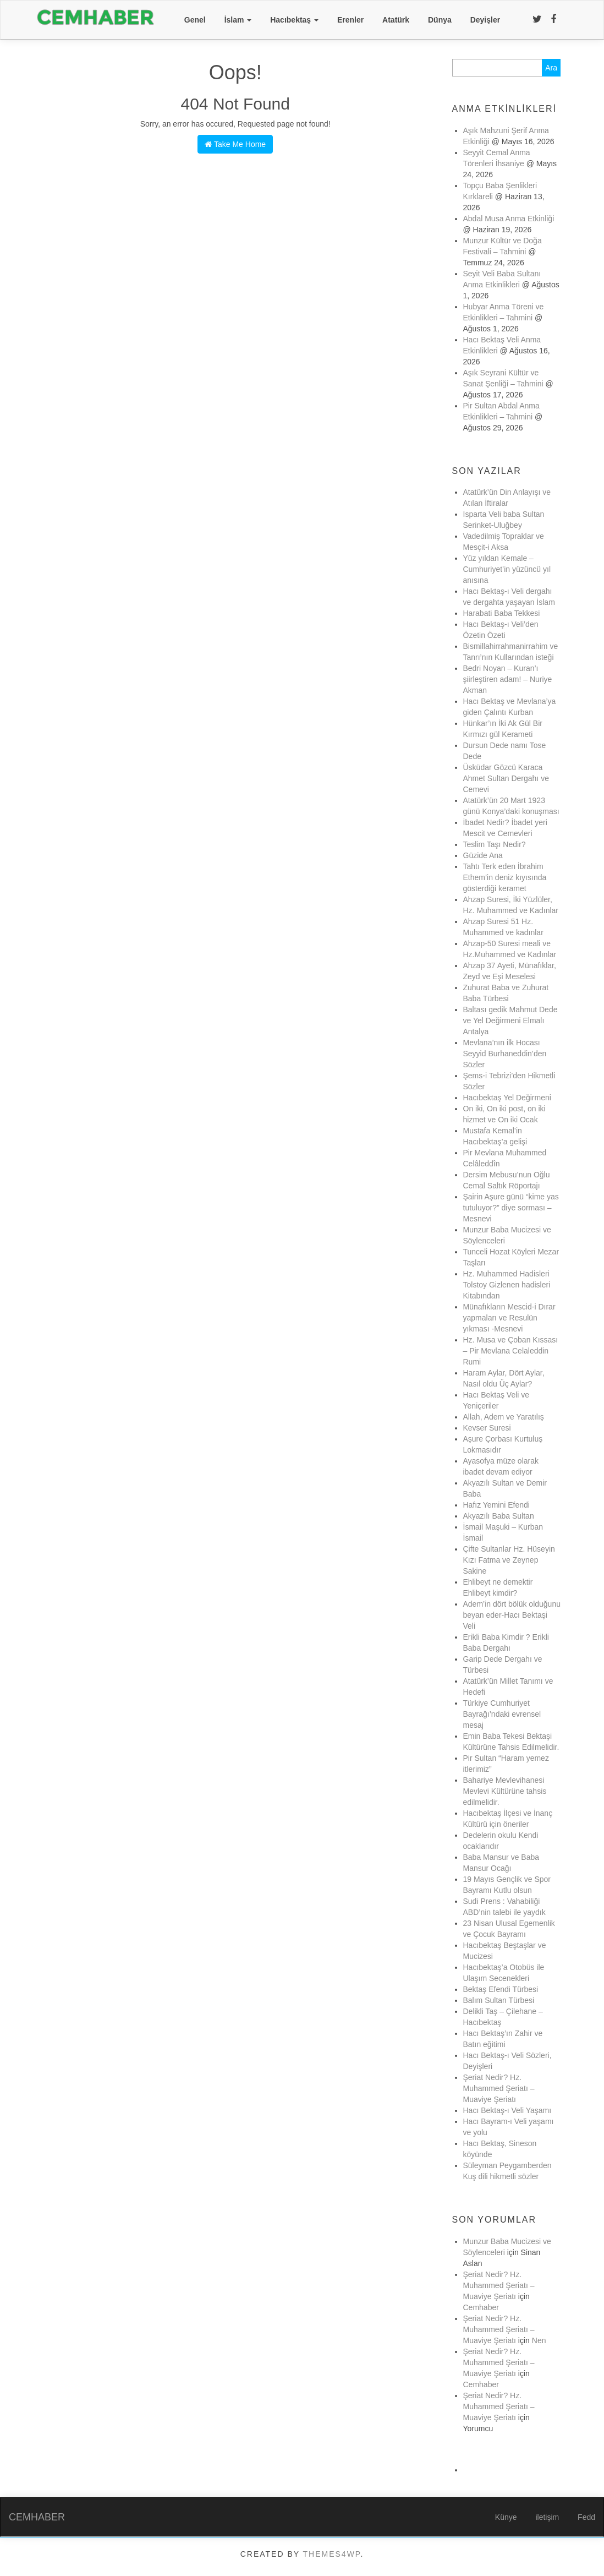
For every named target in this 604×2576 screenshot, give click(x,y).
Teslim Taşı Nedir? (494, 844)
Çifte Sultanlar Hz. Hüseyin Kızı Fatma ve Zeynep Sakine (509, 1559)
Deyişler (485, 19)
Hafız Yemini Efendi (496, 1504)
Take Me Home (235, 144)
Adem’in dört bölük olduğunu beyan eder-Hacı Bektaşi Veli (512, 1615)
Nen (539, 2340)
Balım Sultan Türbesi (499, 2000)
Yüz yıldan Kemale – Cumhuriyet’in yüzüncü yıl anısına (507, 569)
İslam (238, 19)
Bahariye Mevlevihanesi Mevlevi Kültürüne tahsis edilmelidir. (505, 1791)
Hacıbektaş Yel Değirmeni (507, 1097)
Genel (195, 19)
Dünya (440, 19)
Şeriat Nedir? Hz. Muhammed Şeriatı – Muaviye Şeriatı (499, 2088)
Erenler (350, 19)
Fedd (586, 2517)
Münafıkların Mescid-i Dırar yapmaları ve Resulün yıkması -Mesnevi (509, 1317)
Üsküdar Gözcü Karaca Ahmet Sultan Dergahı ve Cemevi (507, 778)
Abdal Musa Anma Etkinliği (508, 218)
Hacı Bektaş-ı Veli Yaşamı (507, 2110)
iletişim (547, 2517)
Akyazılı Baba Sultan (498, 1515)
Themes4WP (332, 2554)
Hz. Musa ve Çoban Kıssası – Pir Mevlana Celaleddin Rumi (510, 1350)
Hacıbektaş (294, 19)
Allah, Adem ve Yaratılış (503, 1416)
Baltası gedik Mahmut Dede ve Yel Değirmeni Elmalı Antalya (510, 1020)
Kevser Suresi (487, 1427)
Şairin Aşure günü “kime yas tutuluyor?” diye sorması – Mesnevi (511, 1207)
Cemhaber (481, 2307)
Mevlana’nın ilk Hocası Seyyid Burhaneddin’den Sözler (505, 1053)
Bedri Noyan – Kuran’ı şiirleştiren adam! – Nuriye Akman (507, 679)
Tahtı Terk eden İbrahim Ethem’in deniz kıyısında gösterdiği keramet (505, 877)
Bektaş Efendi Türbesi (501, 1989)
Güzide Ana (483, 855)
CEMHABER (37, 2517)
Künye (506, 2517)
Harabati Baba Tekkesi (501, 613)
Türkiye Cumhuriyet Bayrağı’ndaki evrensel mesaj (502, 1714)
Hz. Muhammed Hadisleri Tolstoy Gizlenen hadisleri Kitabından (507, 1284)
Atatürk (395, 19)
